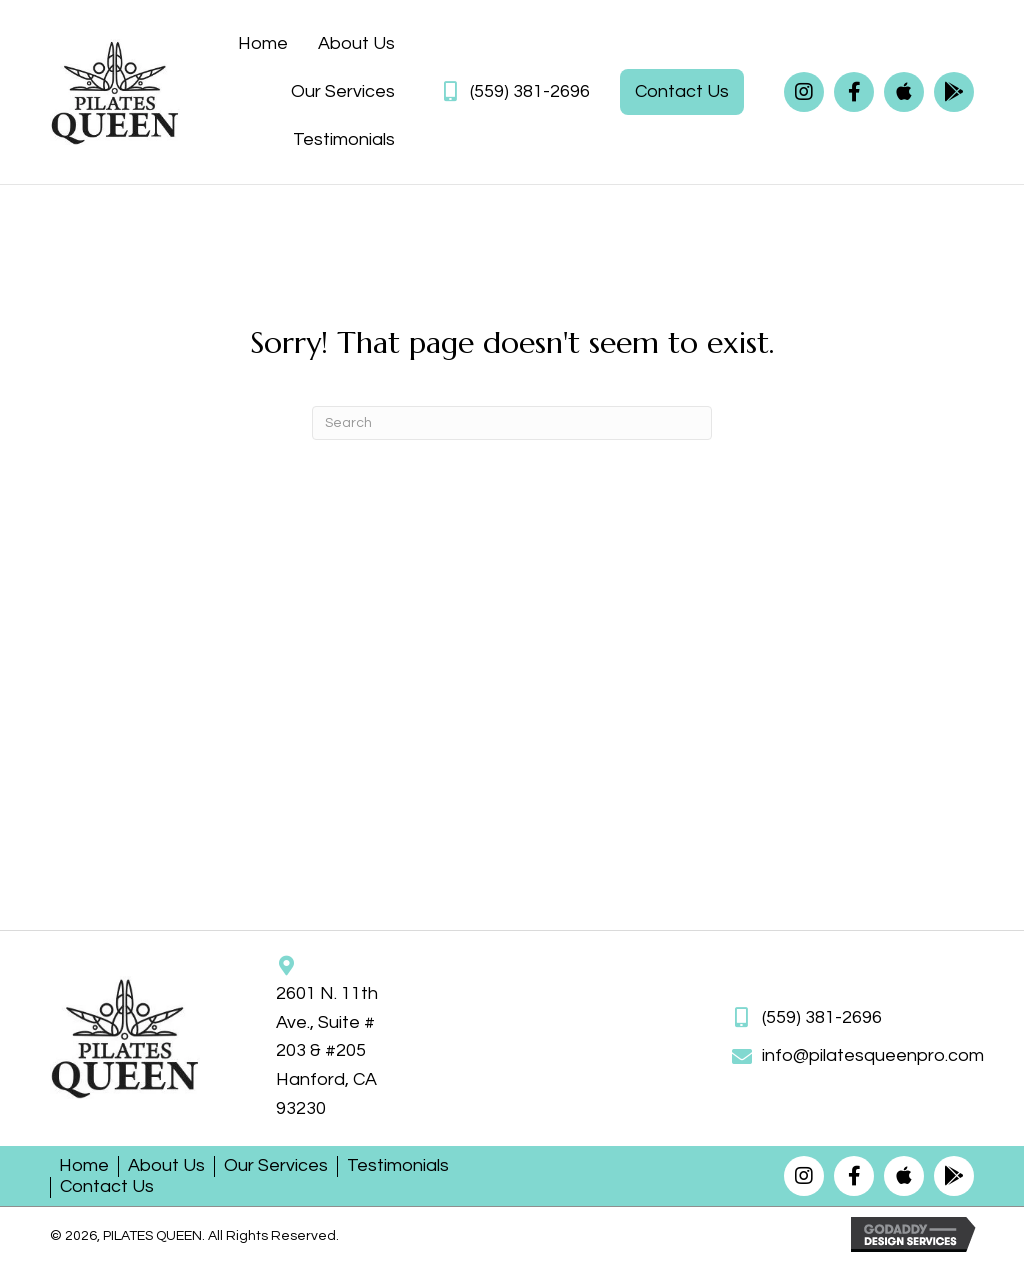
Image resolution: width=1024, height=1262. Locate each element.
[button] (804, 92)
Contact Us (107, 1186)
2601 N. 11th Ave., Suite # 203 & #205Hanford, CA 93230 (327, 1051)
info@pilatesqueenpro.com (873, 1055)
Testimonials (398, 1165)
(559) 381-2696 (530, 91)
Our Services (276, 1165)
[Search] (512, 423)
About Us (166, 1165)
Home (84, 1165)
